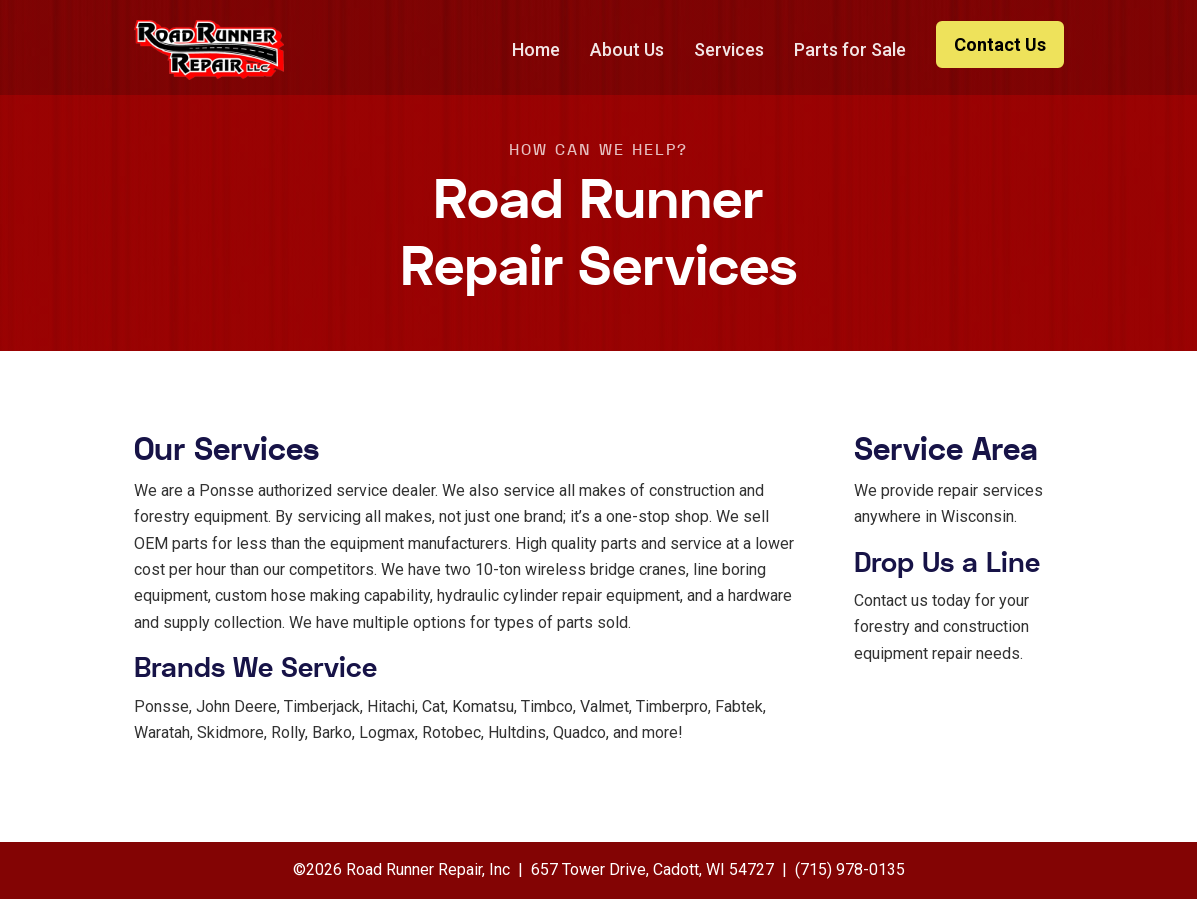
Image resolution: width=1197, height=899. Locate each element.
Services (729, 49)
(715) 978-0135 (850, 869)
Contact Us (1000, 44)
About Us (627, 49)
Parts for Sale (850, 49)
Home (536, 49)
